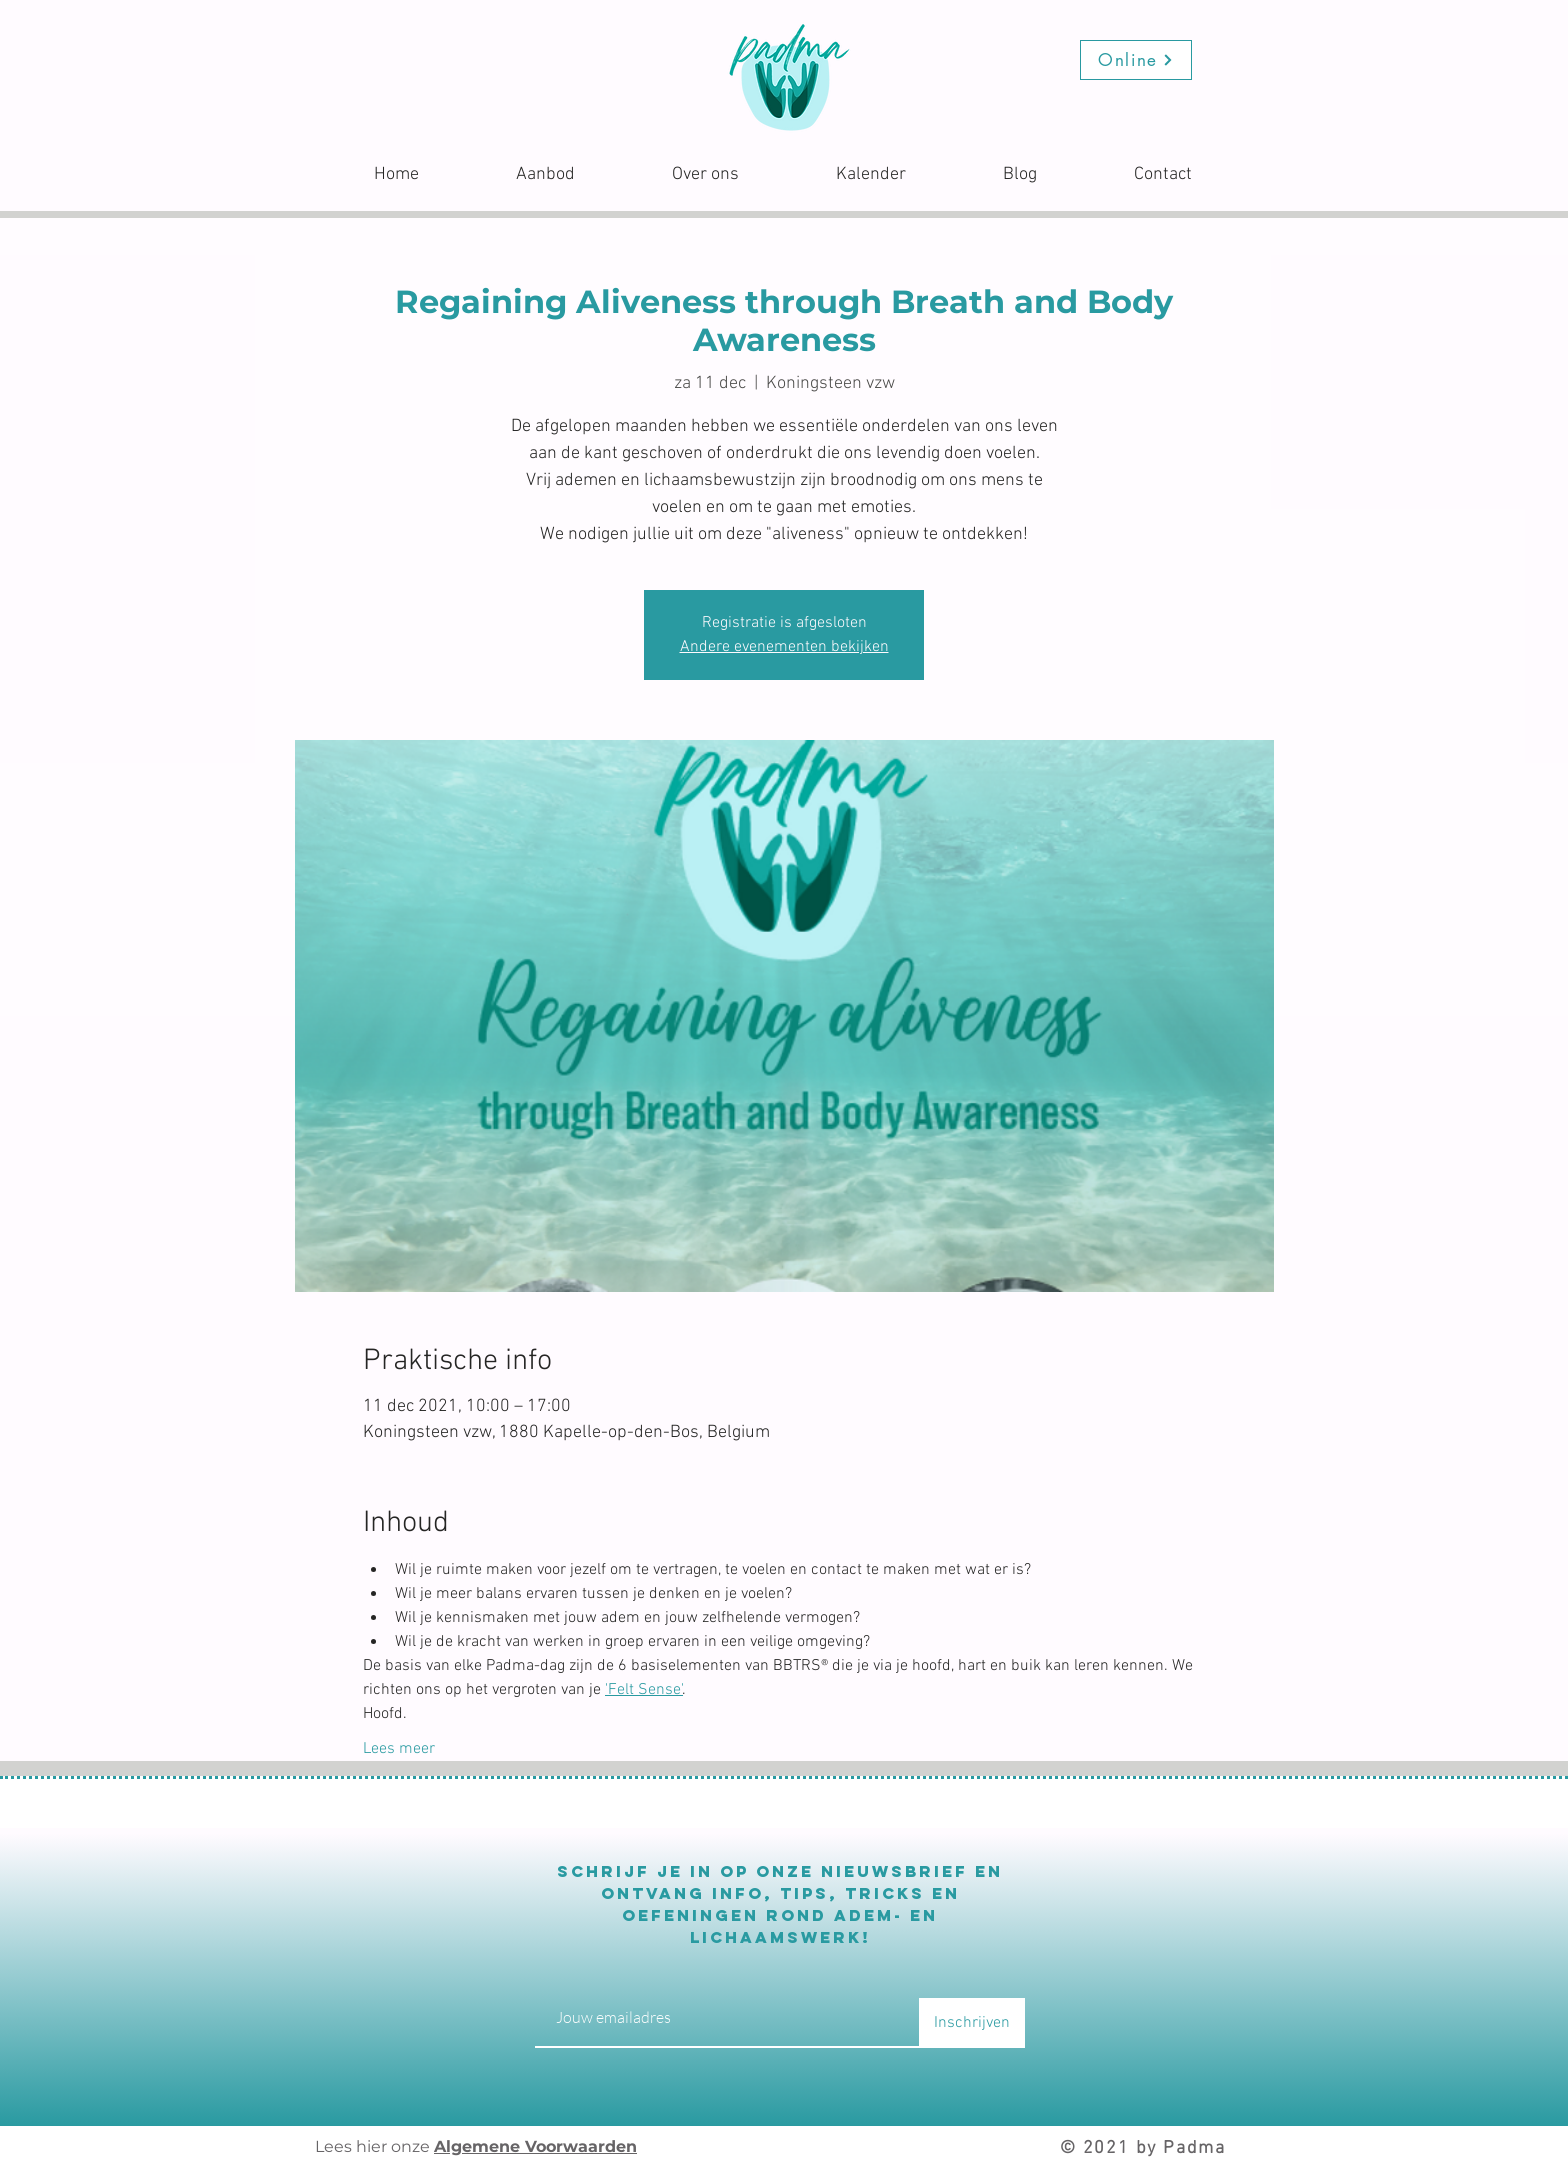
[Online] (1136, 60)
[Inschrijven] (972, 2023)
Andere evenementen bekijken (784, 647)
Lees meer (399, 1749)
